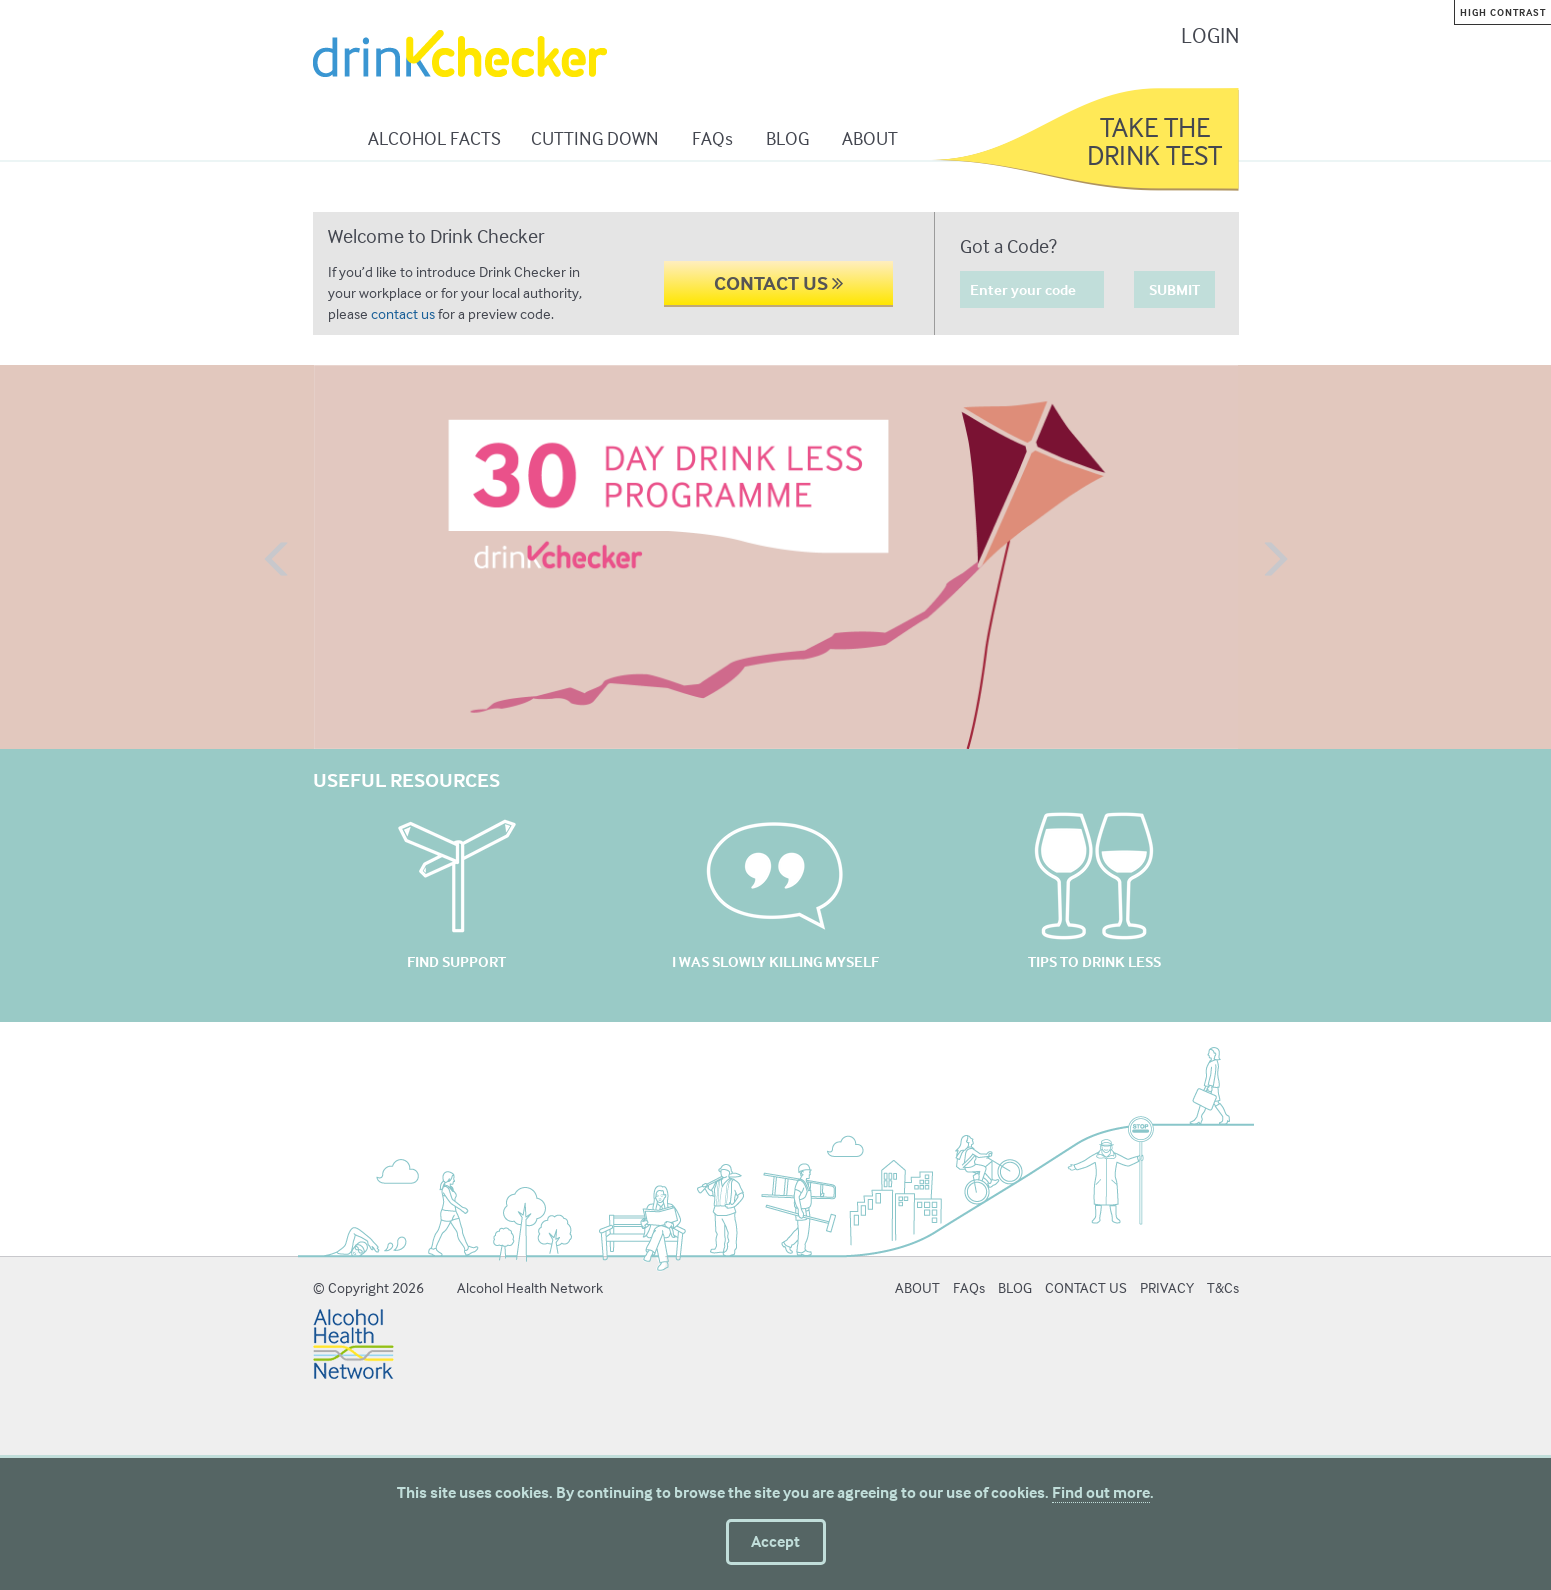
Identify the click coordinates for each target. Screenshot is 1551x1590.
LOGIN (1210, 35)
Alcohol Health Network (530, 1287)
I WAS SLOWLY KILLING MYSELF (775, 961)
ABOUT (870, 138)
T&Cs (1223, 1287)
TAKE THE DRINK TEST (1154, 141)
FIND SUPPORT (456, 961)
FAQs (712, 138)
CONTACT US (778, 282)
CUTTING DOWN (595, 138)
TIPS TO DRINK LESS (1094, 961)
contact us (403, 313)
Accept (775, 1541)
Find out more (1101, 1492)
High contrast (1503, 12)
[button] (278, 561)
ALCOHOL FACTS (434, 138)
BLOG (787, 138)
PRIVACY (1167, 1287)
